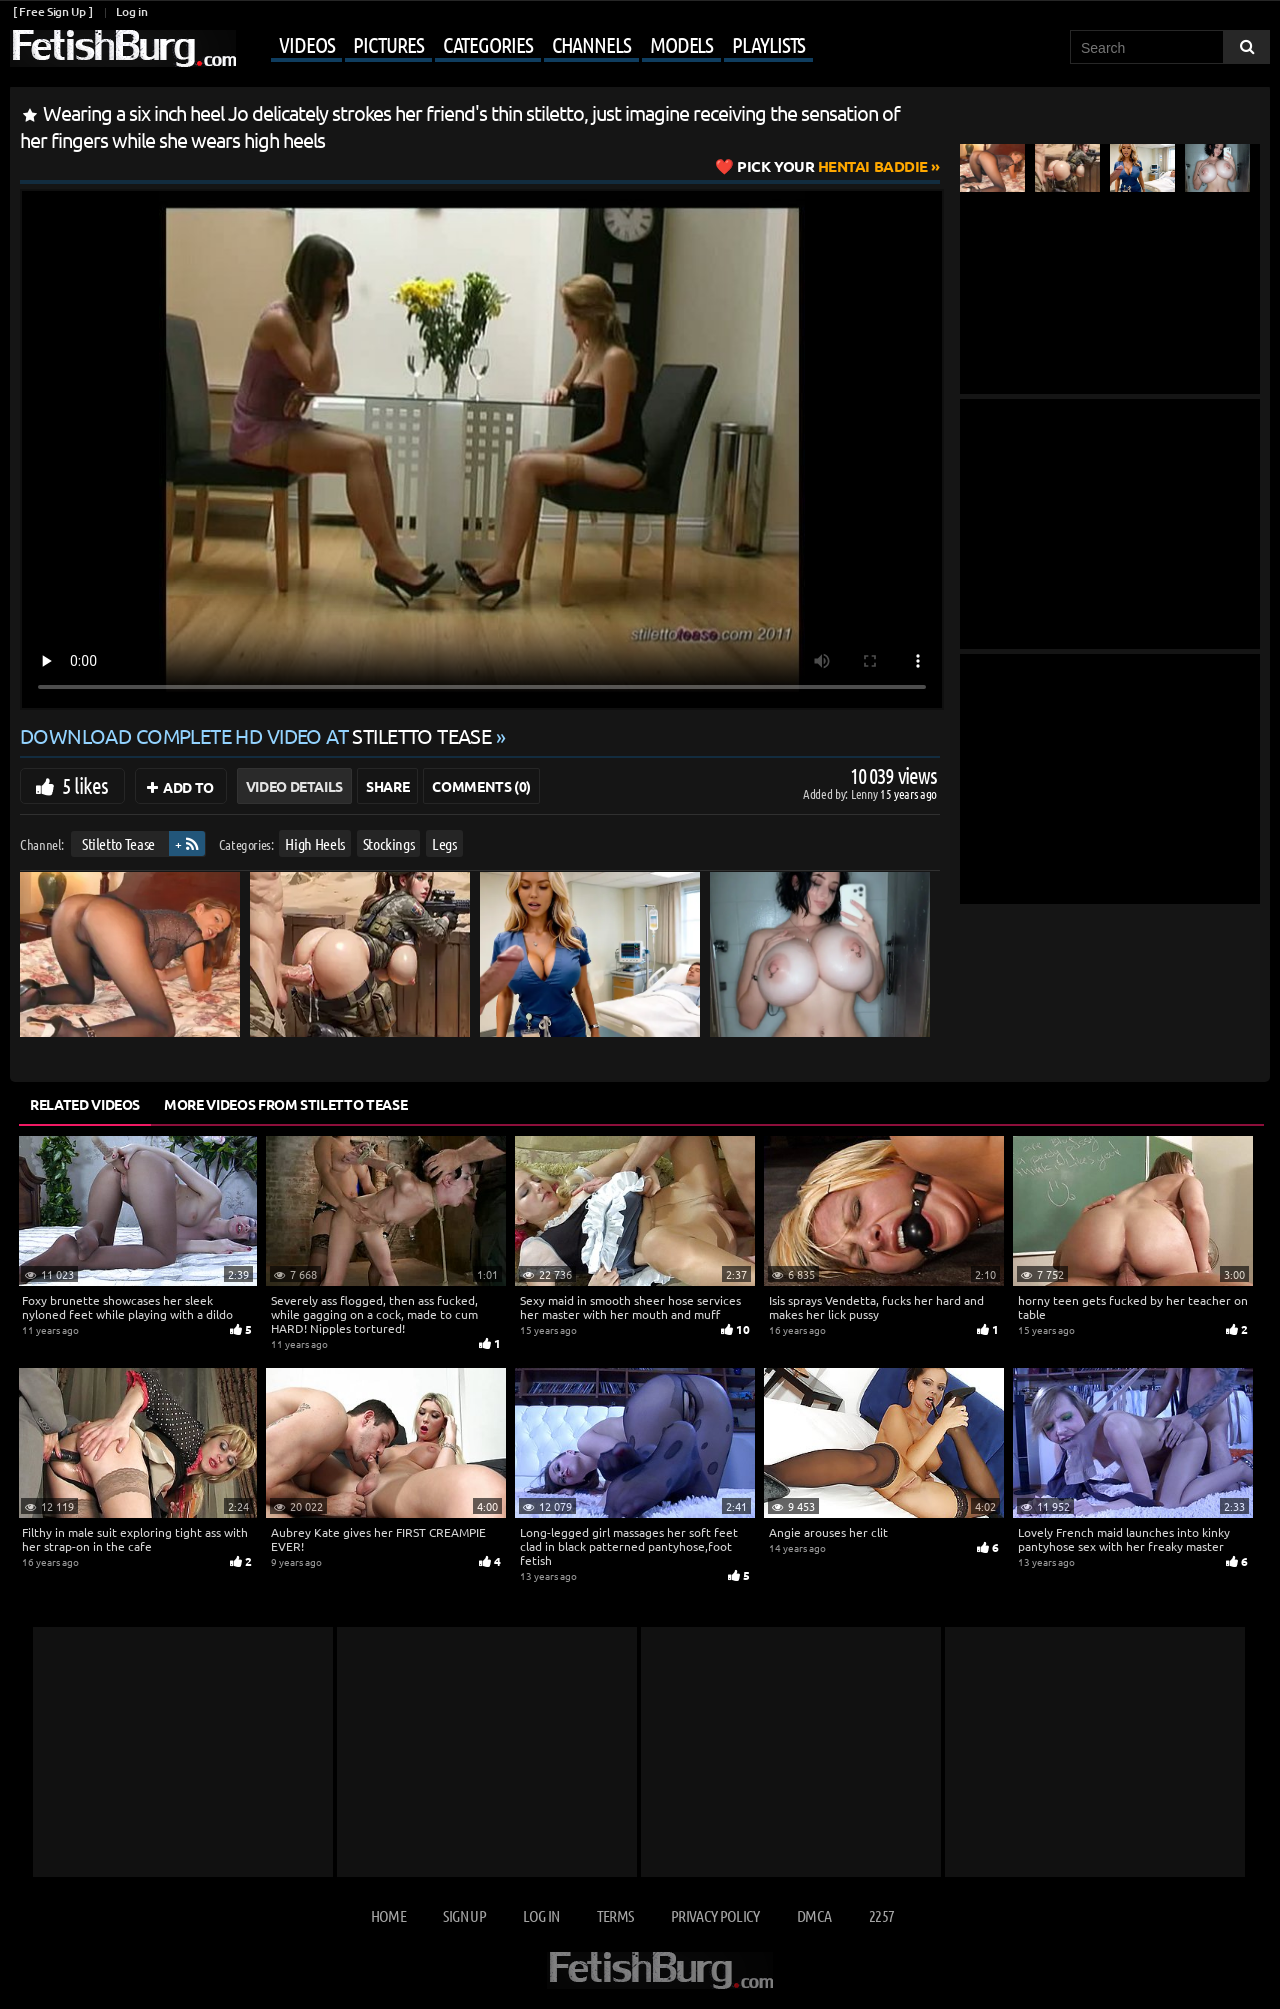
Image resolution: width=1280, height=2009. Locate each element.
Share (387, 786)
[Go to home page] (123, 48)
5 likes (85, 785)
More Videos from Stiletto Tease (285, 1104)
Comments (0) (481, 786)
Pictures (388, 44)
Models (681, 44)
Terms (615, 1915)
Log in (131, 11)
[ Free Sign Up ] (52, 11)
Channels (591, 44)
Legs (444, 843)
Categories (488, 44)
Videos (306, 44)
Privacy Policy (715, 1915)
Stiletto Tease (118, 843)
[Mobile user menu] (527, 46)
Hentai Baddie (832, 166)
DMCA (814, 1915)
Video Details (294, 786)
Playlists (768, 44)
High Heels (315, 843)
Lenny (865, 793)
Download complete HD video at (258, 735)
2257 (881, 1915)
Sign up (464, 1915)
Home (388, 1915)
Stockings (389, 843)
